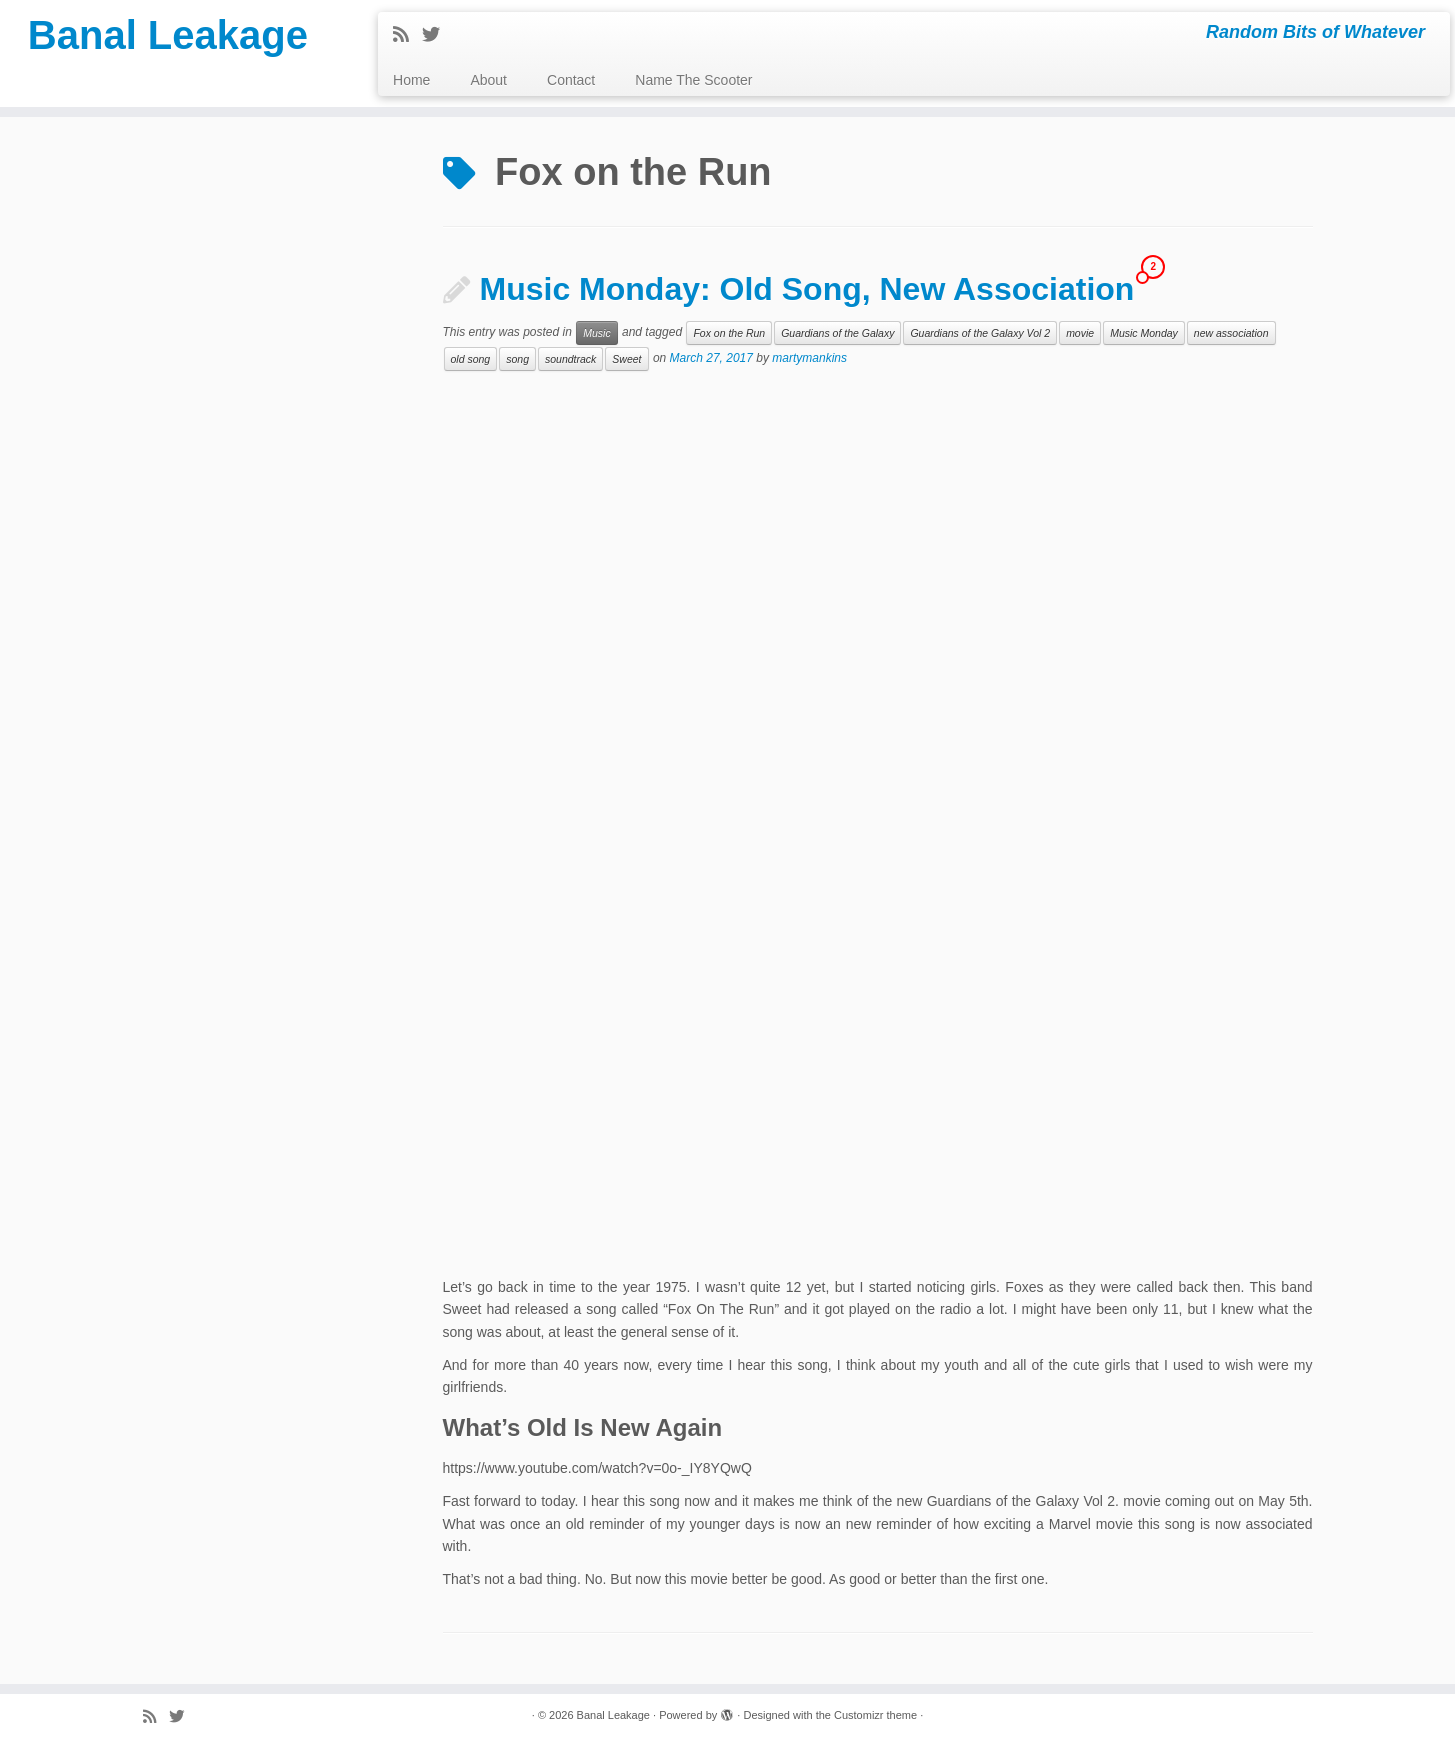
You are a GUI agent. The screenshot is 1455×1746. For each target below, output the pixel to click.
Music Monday (1144, 333)
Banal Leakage (168, 35)
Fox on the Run (729, 333)
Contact (571, 80)
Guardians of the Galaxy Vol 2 (980, 333)
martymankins (809, 359)
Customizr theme (875, 1715)
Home (411, 80)
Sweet (626, 359)
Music (596, 333)
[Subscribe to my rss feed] (407, 35)
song (517, 359)
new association (1231, 333)
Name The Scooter (693, 80)
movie (1080, 333)
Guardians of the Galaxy (837, 333)
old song (471, 359)
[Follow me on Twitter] (437, 35)
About (488, 80)
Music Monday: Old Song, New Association (807, 289)
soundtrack (570, 359)
